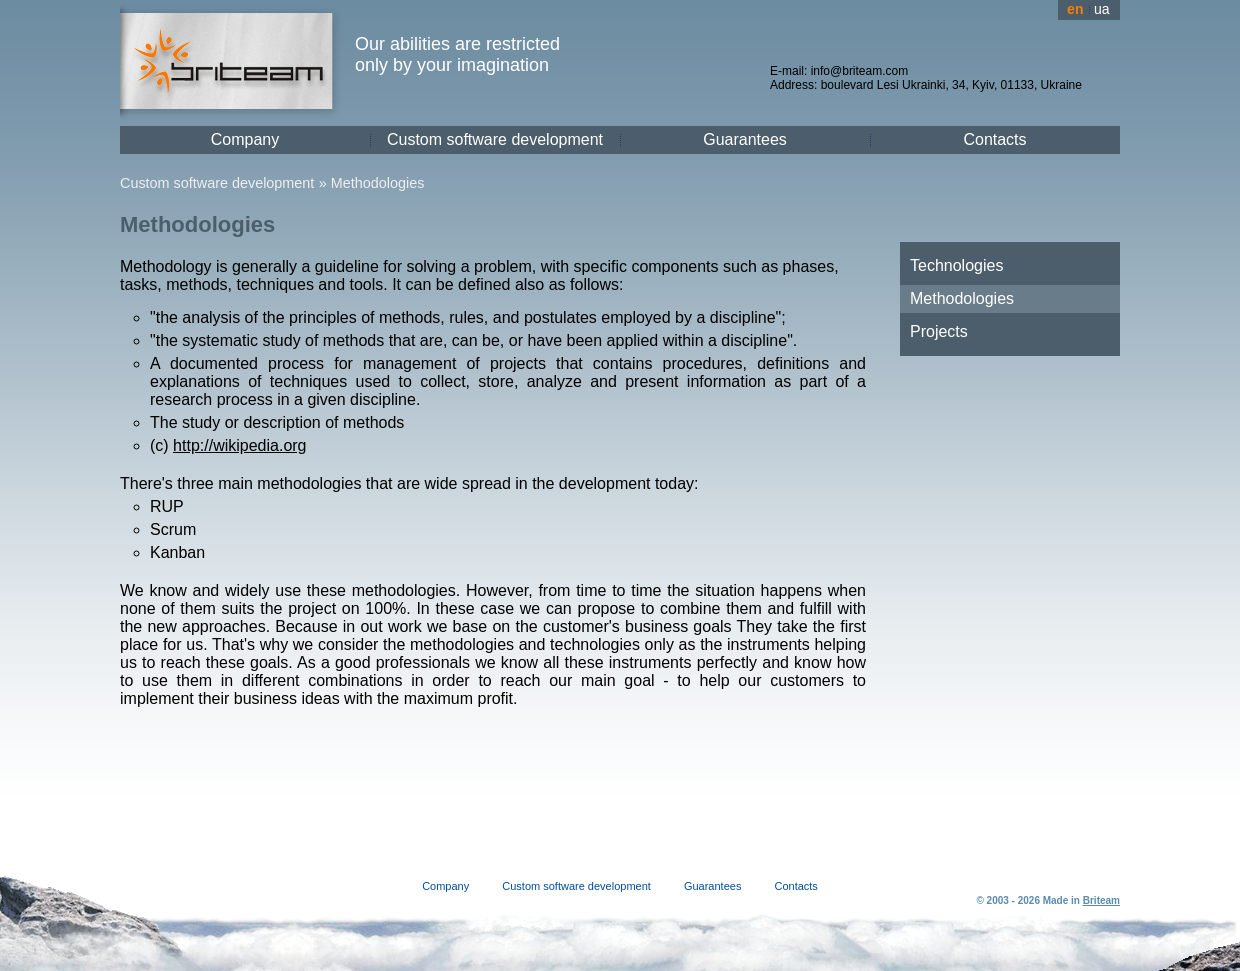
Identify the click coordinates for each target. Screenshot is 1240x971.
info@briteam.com (860, 71)
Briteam (1101, 900)
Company (245, 139)
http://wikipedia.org (239, 445)
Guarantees (745, 139)
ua (1102, 9)
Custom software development (495, 139)
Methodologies (378, 183)
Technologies (956, 265)
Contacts (994, 139)
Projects (939, 331)
